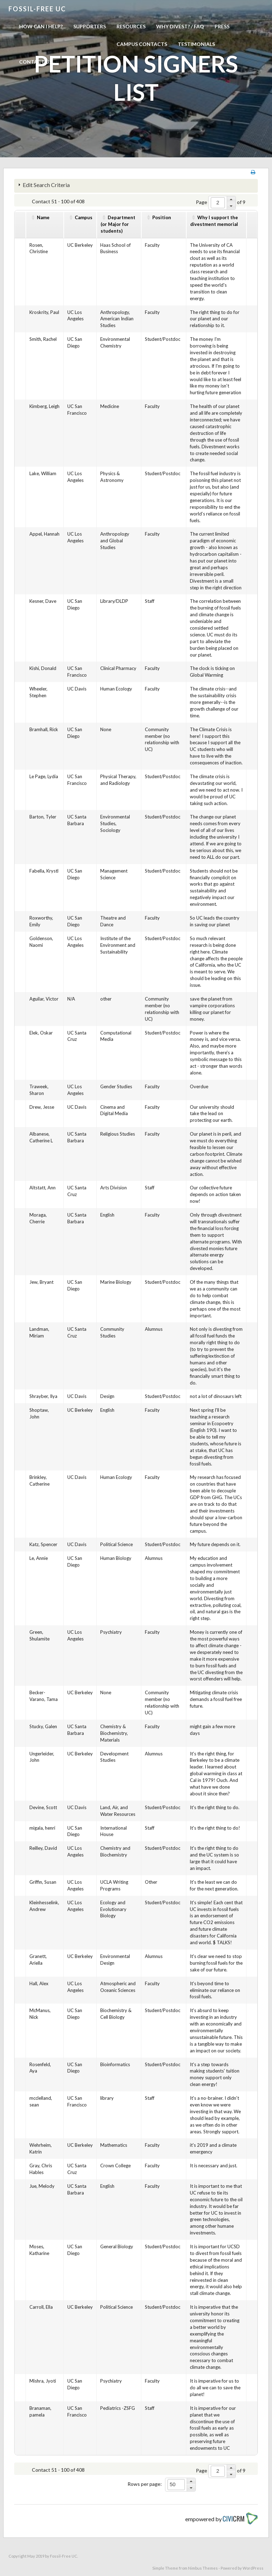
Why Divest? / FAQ (180, 26)
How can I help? (41, 26)
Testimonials (196, 44)
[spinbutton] (218, 202)
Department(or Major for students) (118, 224)
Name (43, 217)
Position (161, 217)
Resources (131, 26)
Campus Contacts (142, 44)
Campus (83, 217)
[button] (231, 199)
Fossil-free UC (37, 9)
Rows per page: (145, 2484)
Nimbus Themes (203, 2568)
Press (222, 26)
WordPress (253, 2568)
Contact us (35, 62)
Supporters (89, 26)
